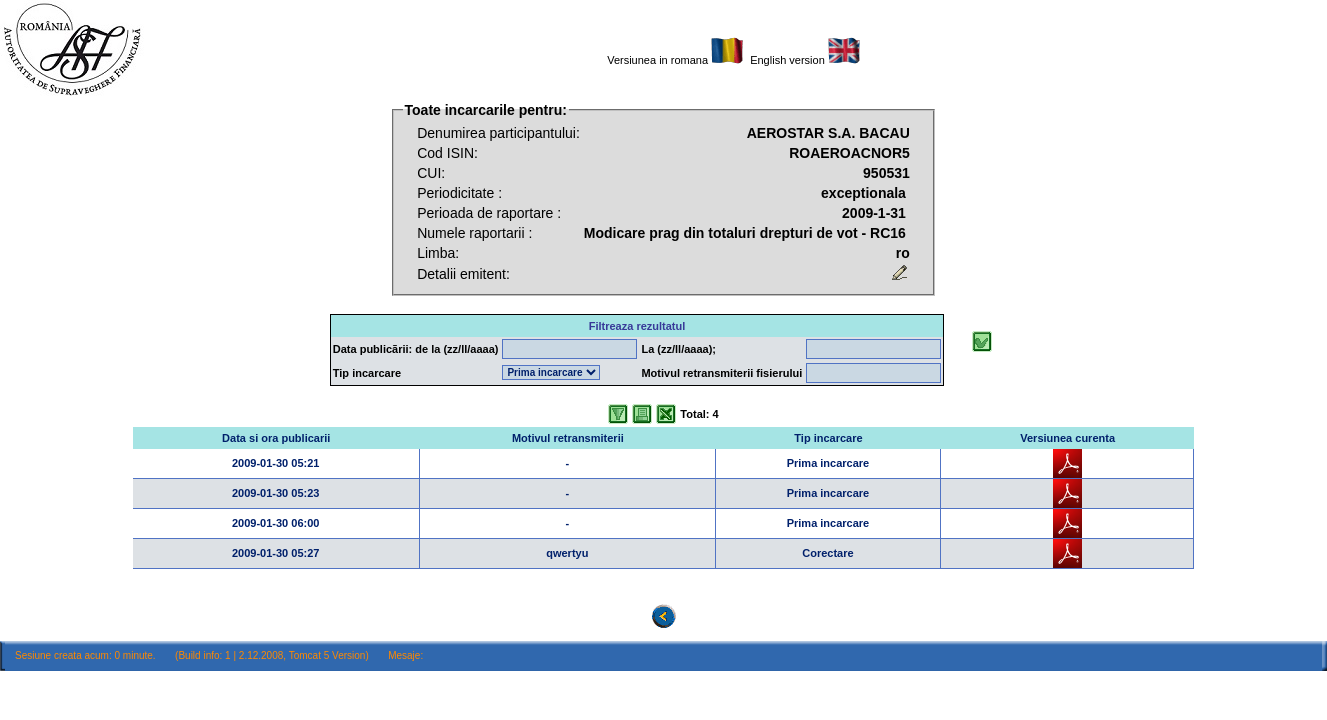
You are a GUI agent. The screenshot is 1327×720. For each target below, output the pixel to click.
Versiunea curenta (1067, 438)
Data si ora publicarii (276, 438)
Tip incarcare (828, 438)
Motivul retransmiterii (568, 438)
